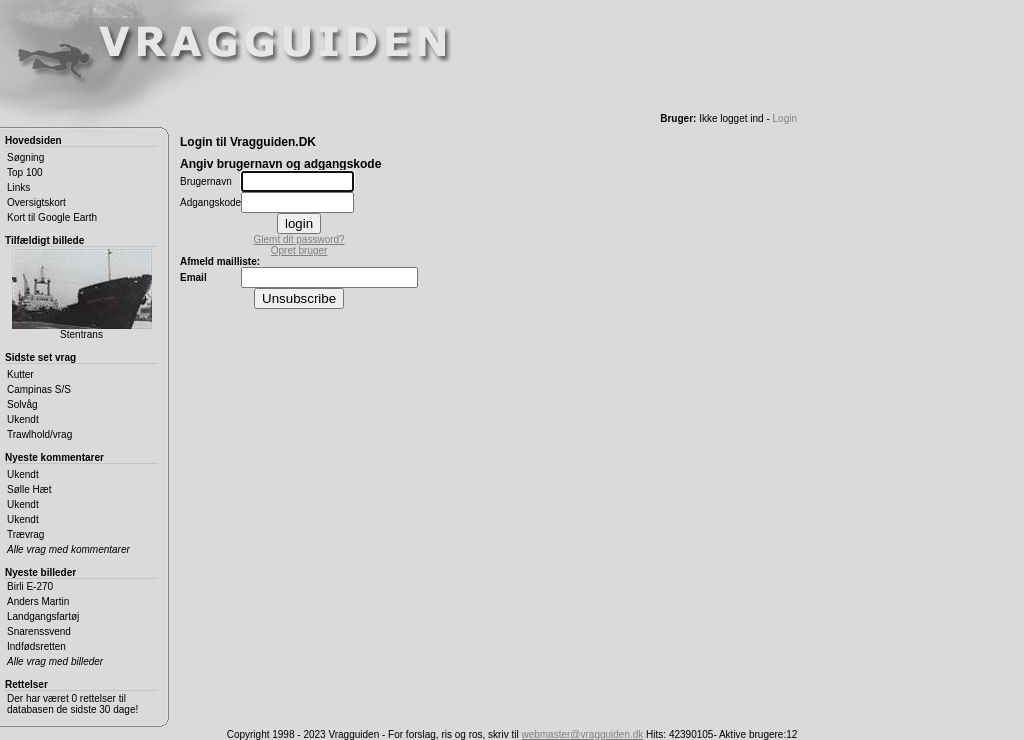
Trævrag (25, 534)
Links (18, 187)
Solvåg (22, 404)
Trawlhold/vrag (39, 434)
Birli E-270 (30, 586)
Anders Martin (38, 601)
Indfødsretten (36, 646)
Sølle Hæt (29, 489)
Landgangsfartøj (43, 616)
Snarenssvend (39, 631)
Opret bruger (299, 250)
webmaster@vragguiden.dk (582, 734)
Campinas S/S (39, 389)
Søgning (25, 157)
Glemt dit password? (299, 239)
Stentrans (82, 294)
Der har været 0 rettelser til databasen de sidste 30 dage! (72, 704)
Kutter (20, 374)
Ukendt (23, 419)
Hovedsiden (33, 140)
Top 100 (25, 172)
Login (785, 118)
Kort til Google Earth (52, 217)
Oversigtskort (36, 202)
